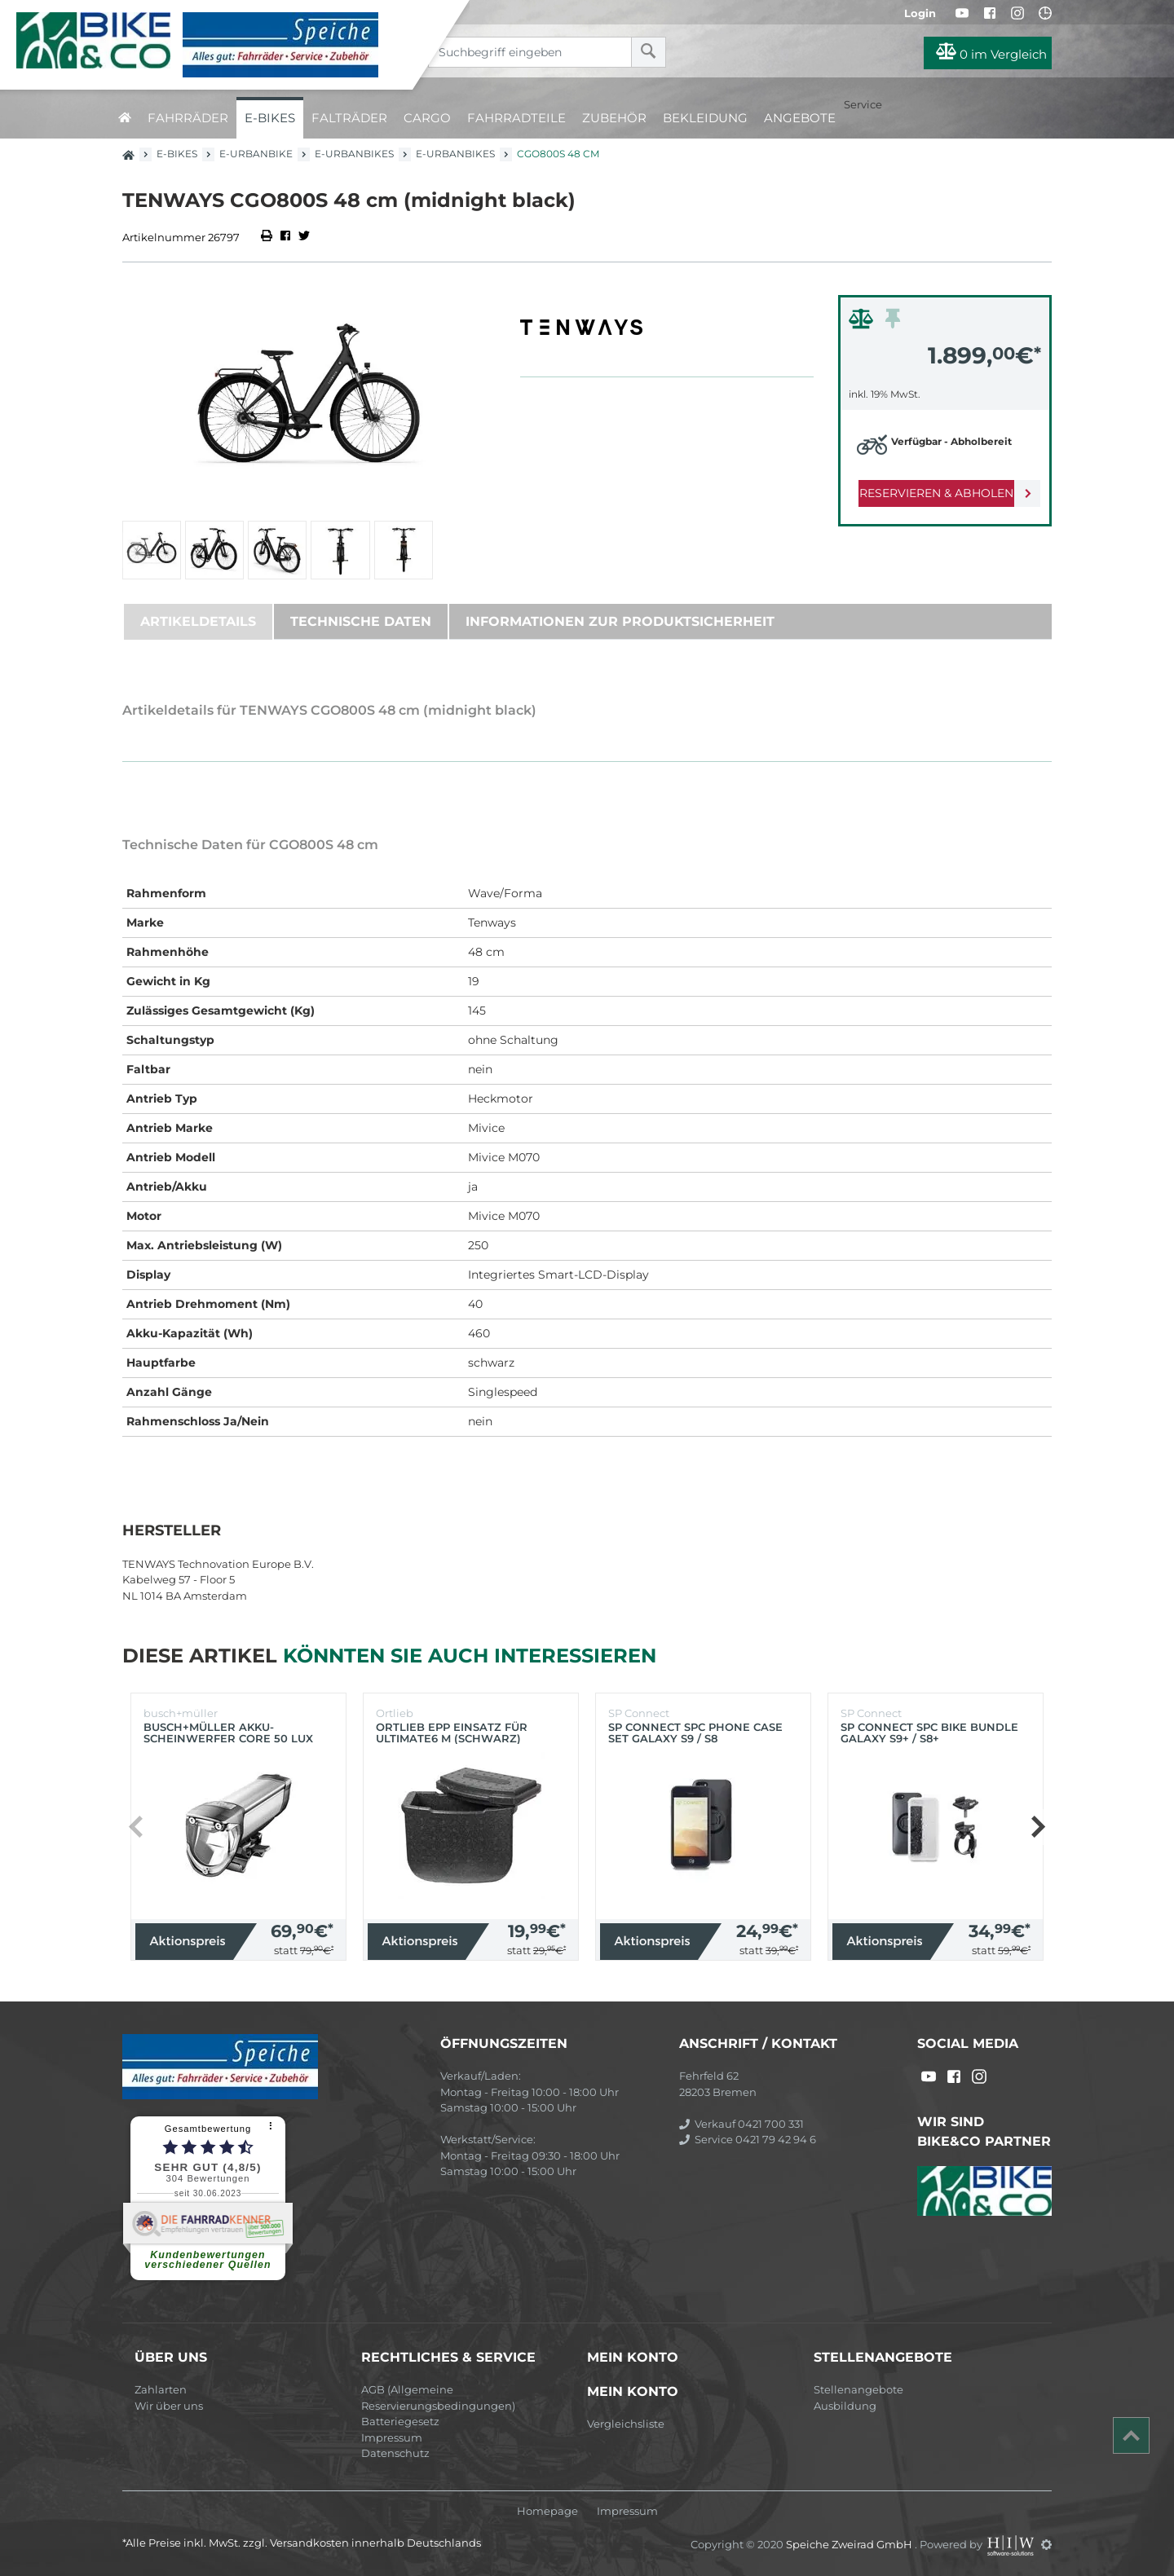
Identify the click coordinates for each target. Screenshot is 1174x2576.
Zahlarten (161, 2389)
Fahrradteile (516, 117)
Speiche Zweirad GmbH (850, 2544)
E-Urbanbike (256, 154)
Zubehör (614, 117)
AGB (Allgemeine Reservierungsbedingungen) (438, 2397)
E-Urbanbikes (354, 154)
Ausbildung (845, 2405)
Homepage (547, 2511)
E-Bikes (270, 117)
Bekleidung (705, 117)
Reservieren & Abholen (931, 493)
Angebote (800, 117)
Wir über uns (169, 2405)
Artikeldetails (198, 621)
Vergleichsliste (625, 2423)
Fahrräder (188, 117)
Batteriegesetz (400, 2421)
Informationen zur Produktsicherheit (620, 621)
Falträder (349, 117)
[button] (1037, 1827)
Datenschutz (395, 2452)
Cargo (427, 117)
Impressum (391, 2437)
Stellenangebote (858, 2389)
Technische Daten (360, 621)
